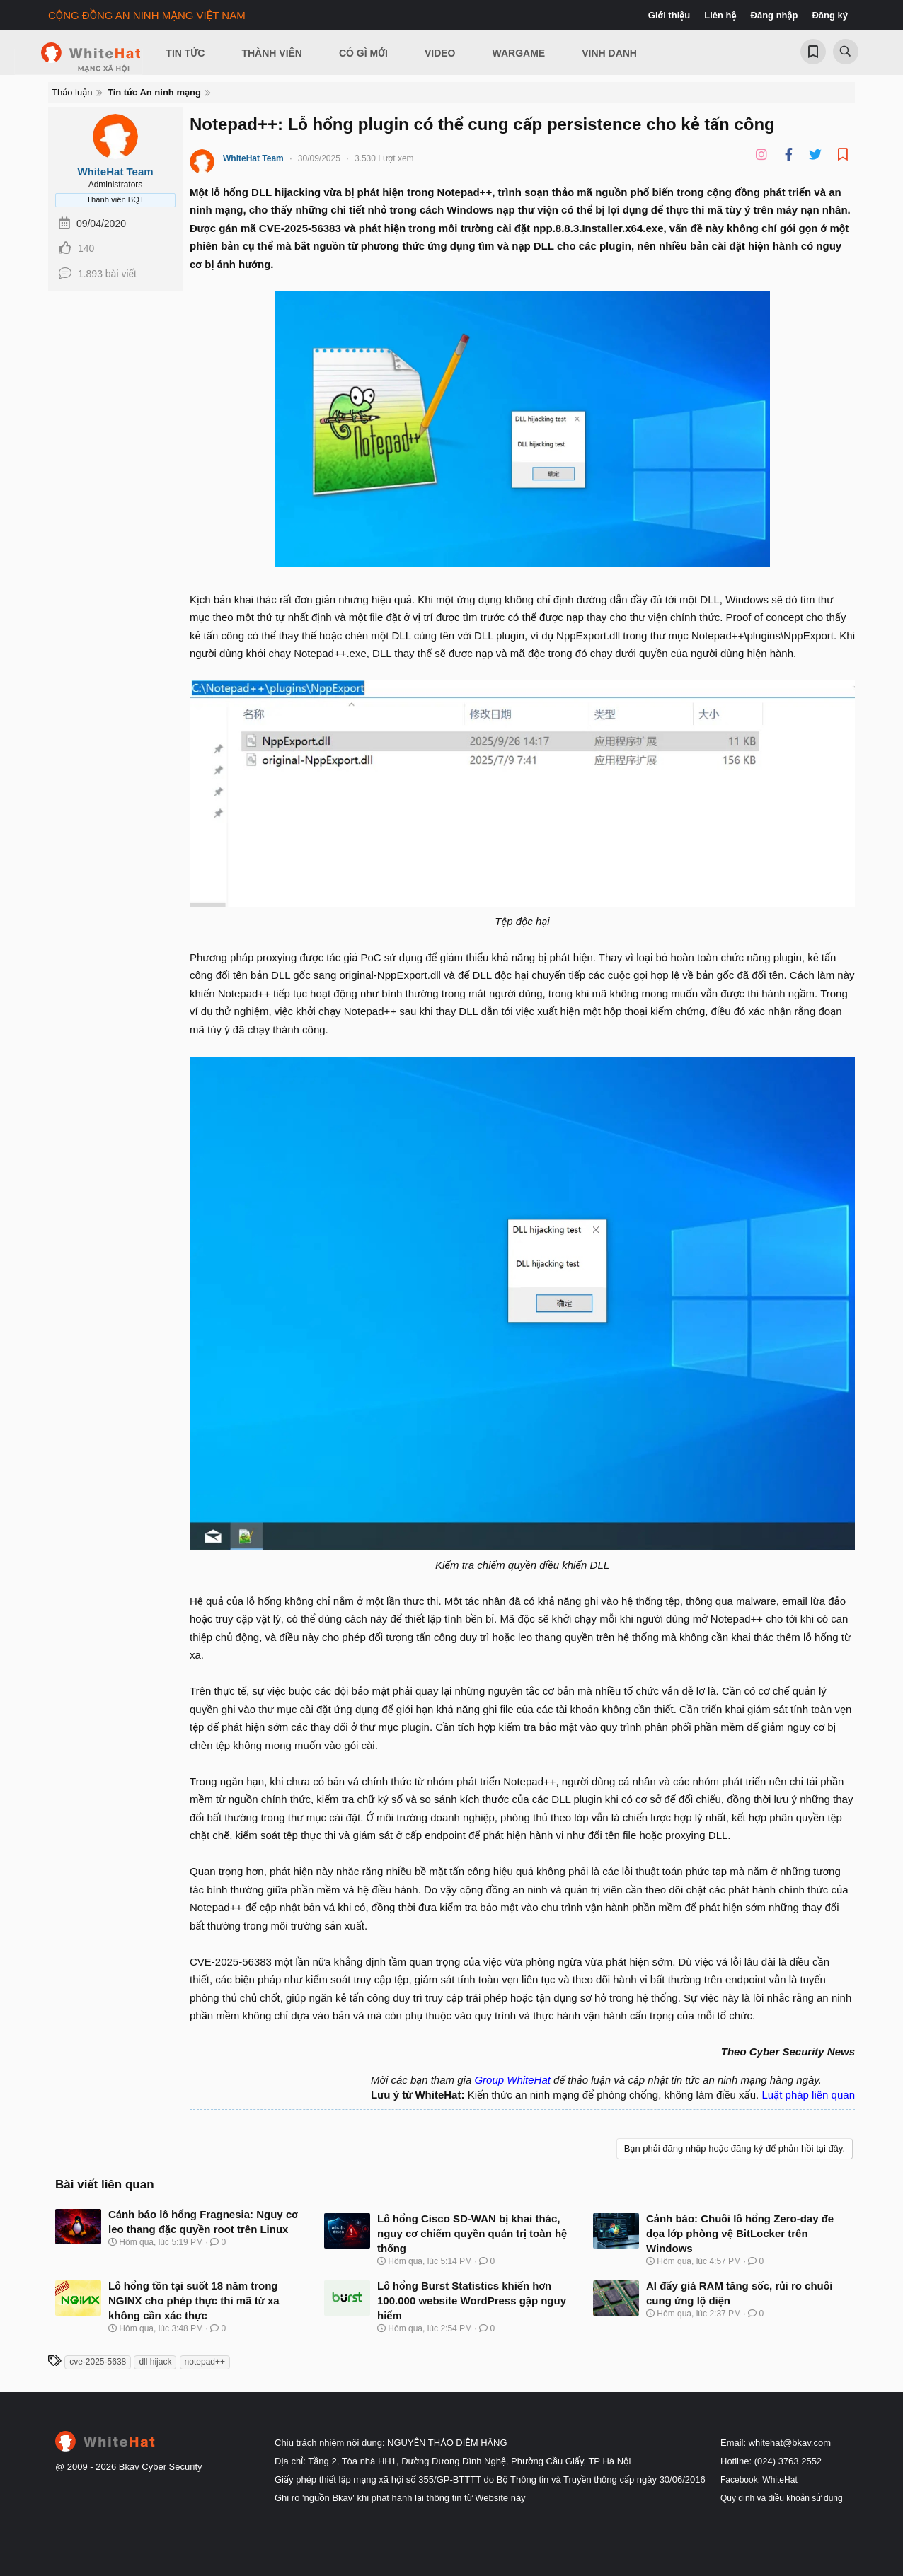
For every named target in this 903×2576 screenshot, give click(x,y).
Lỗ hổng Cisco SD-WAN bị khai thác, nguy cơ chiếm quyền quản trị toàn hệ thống (472, 2233)
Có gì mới (363, 53)
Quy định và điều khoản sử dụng (781, 2498)
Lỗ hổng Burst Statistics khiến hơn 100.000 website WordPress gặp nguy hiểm (471, 2300)
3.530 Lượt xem (384, 158)
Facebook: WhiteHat (759, 2480)
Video (440, 53)
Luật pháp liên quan (808, 2095)
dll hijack (155, 2362)
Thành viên (271, 53)
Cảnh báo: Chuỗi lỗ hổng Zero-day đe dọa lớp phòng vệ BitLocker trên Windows (740, 2233)
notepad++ (205, 2362)
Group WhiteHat (512, 2080)
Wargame (519, 53)
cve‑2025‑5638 (97, 2362)
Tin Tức (185, 53)
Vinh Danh (609, 53)
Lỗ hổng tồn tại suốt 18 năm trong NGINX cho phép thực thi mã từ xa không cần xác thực (194, 2300)
